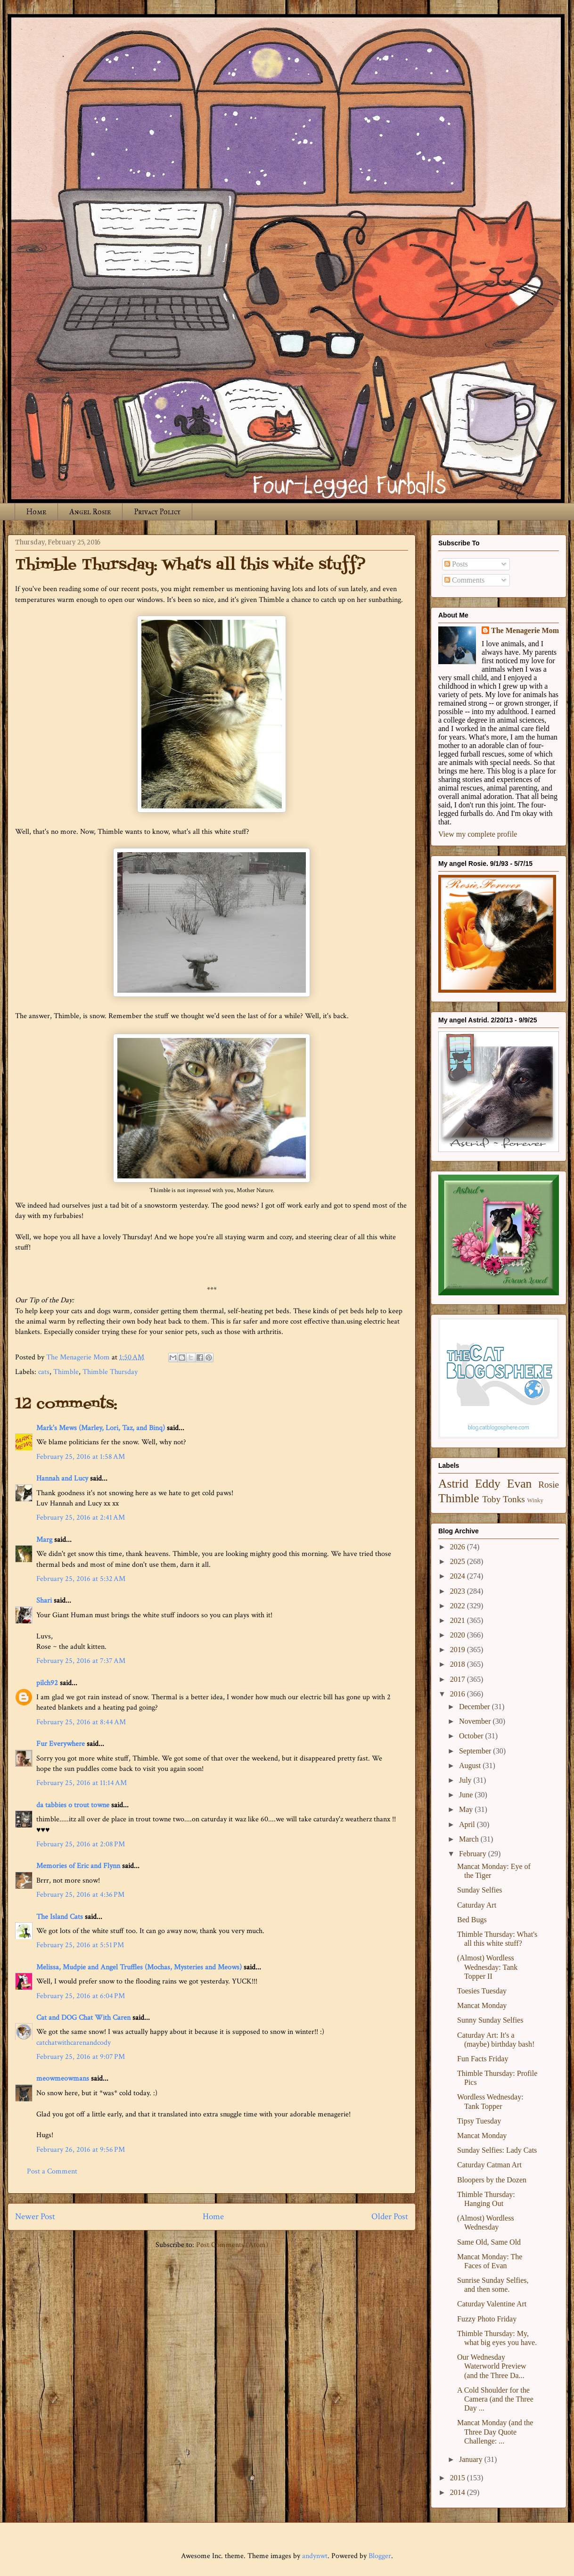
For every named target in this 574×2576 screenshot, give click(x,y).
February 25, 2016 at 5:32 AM (80, 1579)
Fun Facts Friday (482, 2059)
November (476, 1721)
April (468, 1824)
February (473, 1854)
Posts (456, 564)
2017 (458, 1679)
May (467, 1809)
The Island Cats (59, 1917)
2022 (458, 1606)
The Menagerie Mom (525, 630)
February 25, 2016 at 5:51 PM (80, 1945)
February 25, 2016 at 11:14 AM (81, 1783)
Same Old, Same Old (489, 2242)
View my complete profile (477, 834)
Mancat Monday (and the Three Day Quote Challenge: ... (495, 2431)
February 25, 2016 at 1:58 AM (80, 1457)
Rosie (548, 1485)
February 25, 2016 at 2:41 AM (80, 1518)
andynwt (315, 2556)
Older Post (389, 2216)
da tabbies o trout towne (72, 1805)
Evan (519, 1483)
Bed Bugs (472, 1920)
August (471, 1765)
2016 (458, 1694)
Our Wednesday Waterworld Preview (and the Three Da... (491, 2366)
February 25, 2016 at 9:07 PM (80, 2057)
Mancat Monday (482, 2005)
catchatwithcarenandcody (73, 2043)
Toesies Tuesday (482, 1991)
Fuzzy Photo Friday (487, 2319)
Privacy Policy (157, 511)
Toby (491, 1499)
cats (43, 1372)
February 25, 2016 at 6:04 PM (80, 1996)
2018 (458, 1664)
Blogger (380, 2556)
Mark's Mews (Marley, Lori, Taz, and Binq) (100, 1428)
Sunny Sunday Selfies (490, 2020)
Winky (535, 1500)
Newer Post (35, 2216)
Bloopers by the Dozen (491, 2180)
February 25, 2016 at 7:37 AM (80, 1661)
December (475, 1707)
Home (36, 511)
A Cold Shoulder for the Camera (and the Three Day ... (495, 2399)
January (471, 2459)
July (466, 1780)
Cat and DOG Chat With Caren (83, 2018)
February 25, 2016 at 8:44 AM (81, 1722)
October (472, 1736)
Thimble (66, 1372)
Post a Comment (52, 2171)
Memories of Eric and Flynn (78, 1866)
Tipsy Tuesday (479, 2121)
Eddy (487, 1483)
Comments (464, 580)
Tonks (514, 1499)
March (470, 1839)
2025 (458, 1561)
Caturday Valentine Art (491, 2304)
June (467, 1795)
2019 (458, 1650)
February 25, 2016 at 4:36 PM (80, 1895)
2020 (458, 1635)
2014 (458, 2492)
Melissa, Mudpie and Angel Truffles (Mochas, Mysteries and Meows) (139, 1967)
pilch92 (47, 1683)
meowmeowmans (62, 2078)
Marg (44, 1540)
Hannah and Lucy (62, 1478)
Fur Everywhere (60, 1744)
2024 (458, 1576)
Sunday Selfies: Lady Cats (497, 2150)
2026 (458, 1547)
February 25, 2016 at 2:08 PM (80, 1844)
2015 (458, 2478)
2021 (458, 1620)
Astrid (453, 1483)
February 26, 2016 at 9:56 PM (80, 2150)
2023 (458, 1591)
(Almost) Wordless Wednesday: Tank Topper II (487, 1967)
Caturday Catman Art (489, 2165)
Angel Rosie (90, 511)
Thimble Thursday (110, 1372)
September (476, 1751)
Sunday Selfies (479, 1890)
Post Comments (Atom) (232, 2245)
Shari (44, 1600)
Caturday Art (476, 1905)
